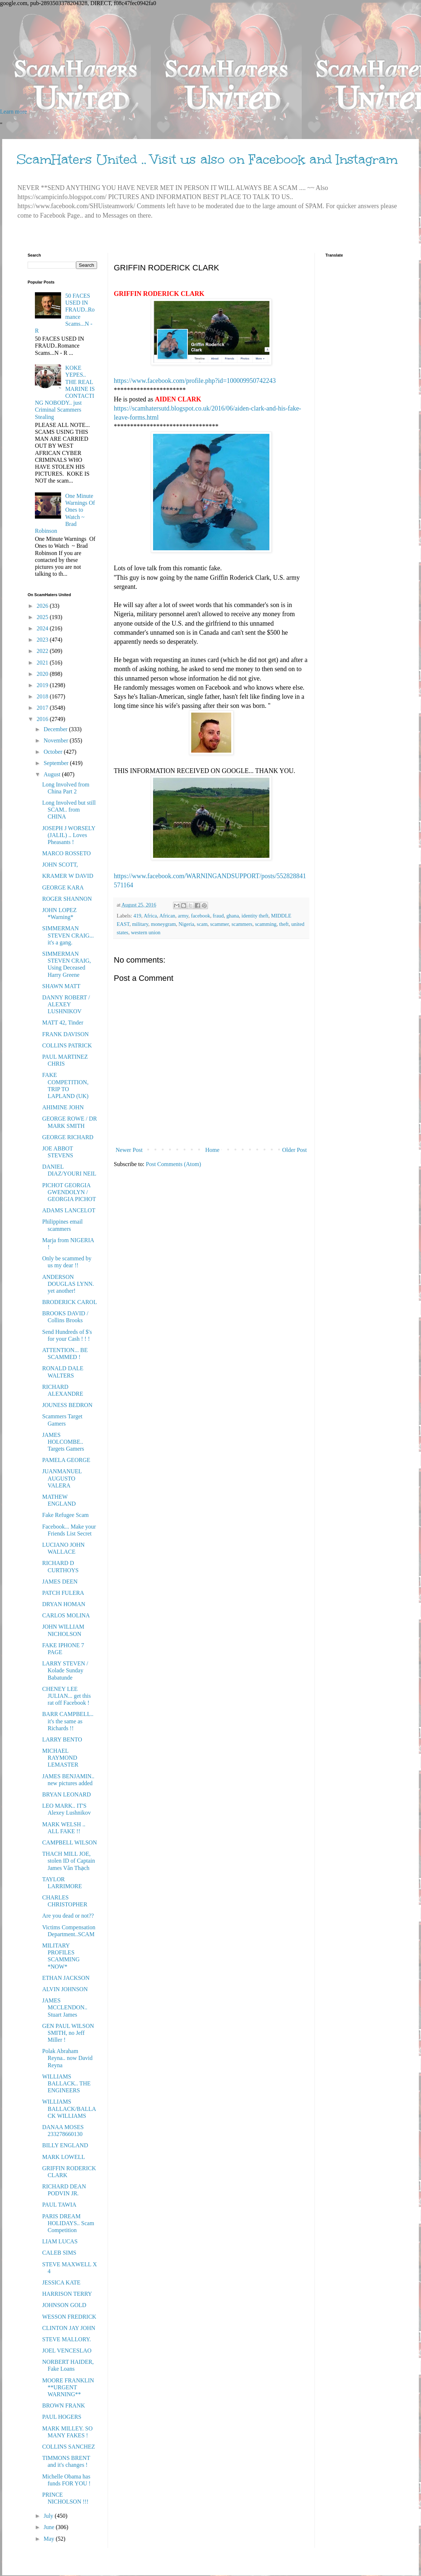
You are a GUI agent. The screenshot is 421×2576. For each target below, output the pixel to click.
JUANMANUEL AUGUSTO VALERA (62, 1478)
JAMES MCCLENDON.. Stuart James (64, 2007)
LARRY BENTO (62, 1739)
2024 (43, 628)
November (57, 740)
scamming (265, 924)
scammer (219, 924)
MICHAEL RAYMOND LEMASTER (60, 1758)
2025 (43, 617)
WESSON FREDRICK (69, 2317)
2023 (43, 640)
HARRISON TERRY (67, 2294)
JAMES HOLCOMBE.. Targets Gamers (63, 1442)
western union (145, 932)
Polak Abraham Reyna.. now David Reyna (67, 2058)
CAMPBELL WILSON (69, 1842)
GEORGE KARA (63, 887)
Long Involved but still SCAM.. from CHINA (69, 810)
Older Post (294, 1150)
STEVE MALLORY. (66, 2339)
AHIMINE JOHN (63, 1107)
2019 (43, 685)
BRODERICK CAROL (69, 1302)
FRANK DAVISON (65, 1034)
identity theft (254, 916)
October (54, 752)
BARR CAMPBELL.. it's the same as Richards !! (67, 1721)
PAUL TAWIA (59, 2205)
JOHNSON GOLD (64, 2305)
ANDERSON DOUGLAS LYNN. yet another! (68, 1284)
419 (137, 916)
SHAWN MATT (61, 986)
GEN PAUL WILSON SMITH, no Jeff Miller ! (68, 2033)
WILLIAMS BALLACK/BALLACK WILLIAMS (69, 2109)
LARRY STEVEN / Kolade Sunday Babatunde (65, 1670)
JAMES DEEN (59, 1581)
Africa (150, 916)
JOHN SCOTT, (60, 864)
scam (202, 924)
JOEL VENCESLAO (67, 2350)
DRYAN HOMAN (63, 1604)
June (50, 2527)
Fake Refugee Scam (65, 1515)
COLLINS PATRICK (67, 1045)
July (49, 2516)
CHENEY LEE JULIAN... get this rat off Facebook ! (66, 1696)
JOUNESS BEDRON (67, 1405)
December (56, 729)
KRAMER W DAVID (67, 876)
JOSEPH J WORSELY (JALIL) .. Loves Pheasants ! (68, 835)
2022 (43, 651)
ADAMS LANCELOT (68, 1210)
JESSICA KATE (61, 2282)
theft (284, 924)
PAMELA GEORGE (66, 1460)
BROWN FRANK (63, 2405)
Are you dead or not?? (68, 1916)
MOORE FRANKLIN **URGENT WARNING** (68, 2387)
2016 (43, 719)
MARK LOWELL (63, 2157)
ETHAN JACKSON (65, 1978)
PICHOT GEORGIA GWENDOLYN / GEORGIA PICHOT (69, 1192)
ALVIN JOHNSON (65, 1989)
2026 (43, 606)
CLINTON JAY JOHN (68, 2328)
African (167, 916)
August (53, 774)
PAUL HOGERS (61, 2417)
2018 (43, 696)
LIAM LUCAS (59, 2241)
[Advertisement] (210, 57)
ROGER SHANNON (67, 899)
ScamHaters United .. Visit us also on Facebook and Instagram (207, 159)
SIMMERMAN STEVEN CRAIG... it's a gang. (68, 935)
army (183, 916)
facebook (200, 916)
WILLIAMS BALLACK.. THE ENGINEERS (66, 2083)
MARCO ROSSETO (66, 853)
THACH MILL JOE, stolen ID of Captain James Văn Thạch (68, 1861)
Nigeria (186, 924)
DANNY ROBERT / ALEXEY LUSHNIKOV (66, 1004)
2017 (43, 708)
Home (212, 1150)
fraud (218, 916)
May (50, 2539)
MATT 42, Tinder (62, 1022)
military (140, 924)
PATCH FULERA (63, 1593)
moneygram (163, 924)
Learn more (13, 111)
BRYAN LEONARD (66, 1794)
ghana (232, 916)
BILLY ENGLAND (65, 2145)
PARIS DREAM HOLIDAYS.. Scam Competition (68, 2223)
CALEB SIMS (59, 2253)
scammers (242, 924)
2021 (43, 662)
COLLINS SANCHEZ (68, 2447)
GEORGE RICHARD (67, 1137)
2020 (43, 674)
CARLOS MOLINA (66, 1615)
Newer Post (129, 1150)
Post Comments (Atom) (173, 1164)
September (57, 763)
